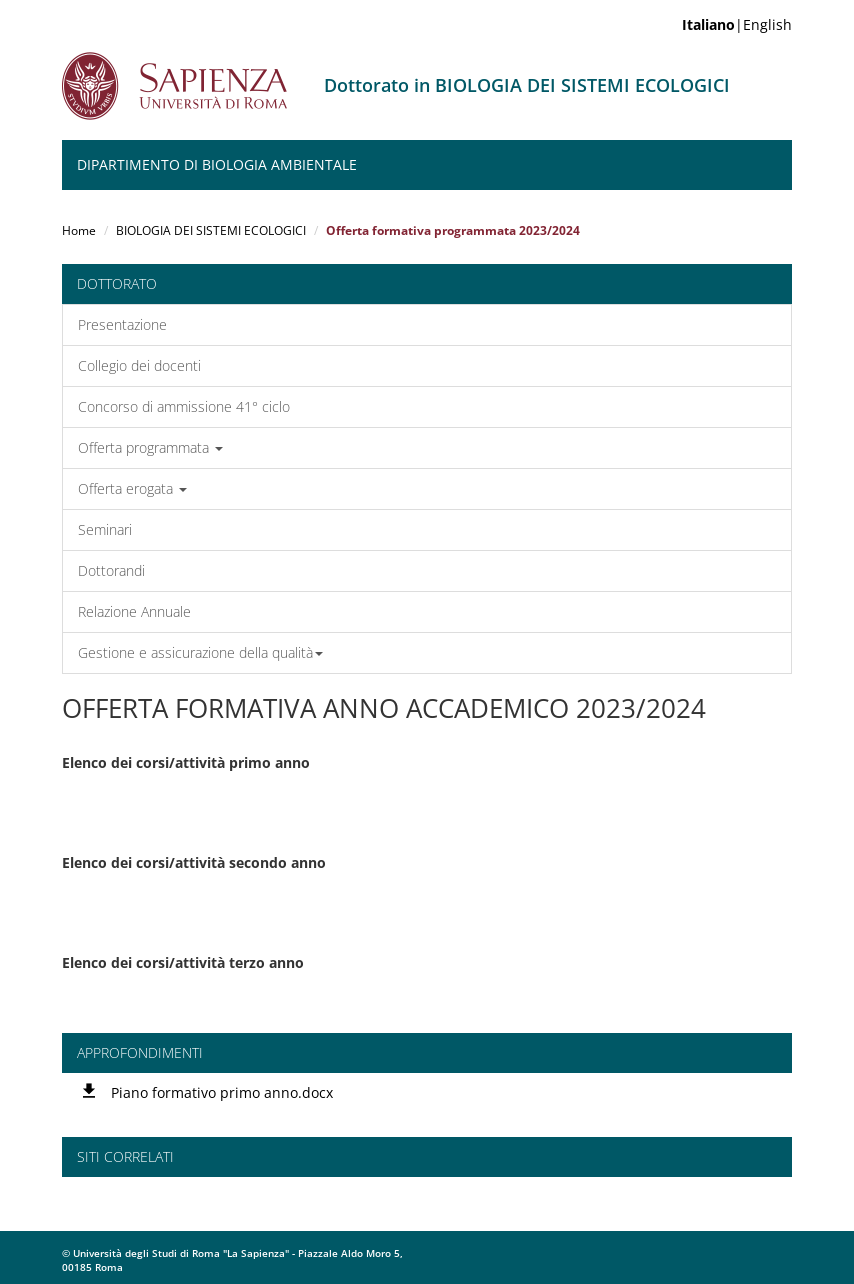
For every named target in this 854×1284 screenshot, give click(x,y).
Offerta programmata (150, 447)
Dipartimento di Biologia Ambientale (217, 164)
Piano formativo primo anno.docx (222, 1092)
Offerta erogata (132, 488)
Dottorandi (111, 570)
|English (737, 24)
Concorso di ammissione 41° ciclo (184, 406)
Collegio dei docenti (139, 365)
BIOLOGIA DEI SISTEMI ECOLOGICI (211, 230)
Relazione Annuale (134, 611)
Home (79, 230)
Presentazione (122, 324)
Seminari (105, 529)
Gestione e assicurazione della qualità (200, 652)
